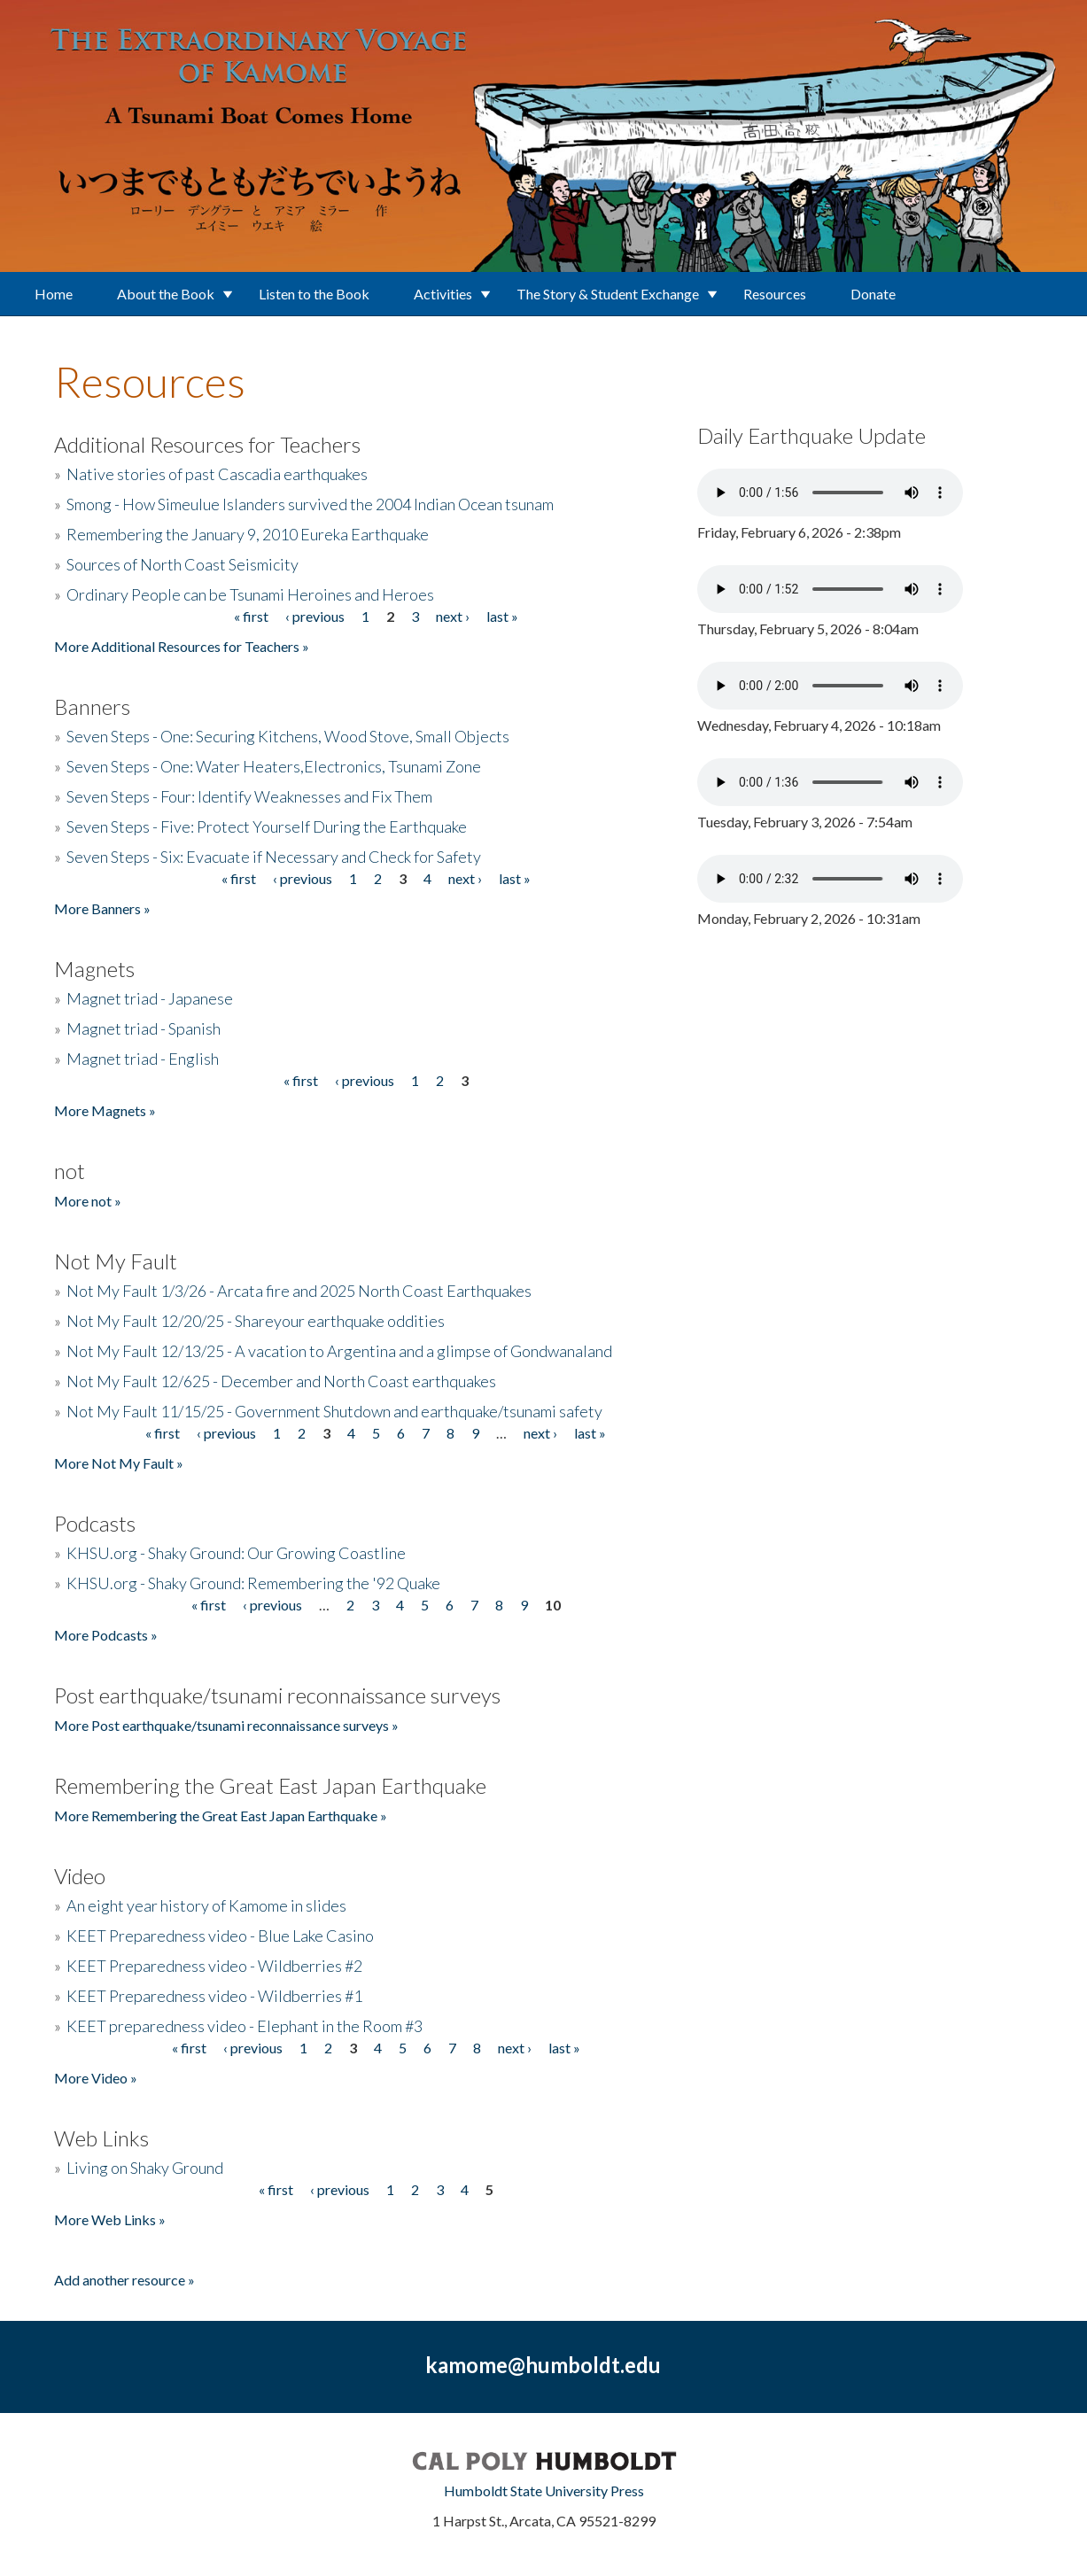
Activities (443, 293)
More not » (87, 1200)
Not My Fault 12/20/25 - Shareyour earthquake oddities (255, 1321)
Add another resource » (124, 2279)
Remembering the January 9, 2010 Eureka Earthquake (247, 534)
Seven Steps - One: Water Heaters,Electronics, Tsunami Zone (273, 766)
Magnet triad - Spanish (143, 1028)
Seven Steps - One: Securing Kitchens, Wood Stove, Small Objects (287, 736)
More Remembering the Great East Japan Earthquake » (220, 1815)
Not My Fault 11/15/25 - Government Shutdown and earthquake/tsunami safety (334, 1411)
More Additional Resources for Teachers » (181, 646)
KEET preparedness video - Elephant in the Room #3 (244, 2026)
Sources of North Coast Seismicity (182, 564)
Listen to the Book (314, 293)
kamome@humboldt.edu (543, 2365)
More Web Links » (110, 2219)
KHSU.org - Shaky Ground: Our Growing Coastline (236, 1553)
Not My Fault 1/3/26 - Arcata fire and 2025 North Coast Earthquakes (299, 1290)
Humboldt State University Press (544, 2490)
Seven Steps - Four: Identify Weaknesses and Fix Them (249, 796)
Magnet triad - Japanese (149, 998)
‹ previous (315, 616)
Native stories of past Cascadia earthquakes (217, 474)
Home (54, 293)
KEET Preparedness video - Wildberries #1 (214, 1996)
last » (502, 616)
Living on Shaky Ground (144, 2167)
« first (251, 616)
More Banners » (102, 908)
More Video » (95, 2077)
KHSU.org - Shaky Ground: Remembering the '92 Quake (253, 1583)
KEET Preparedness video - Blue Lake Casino (220, 1935)
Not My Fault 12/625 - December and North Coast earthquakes (281, 1381)
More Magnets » (105, 1110)
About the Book (165, 293)
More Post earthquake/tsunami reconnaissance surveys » (226, 1725)
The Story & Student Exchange (607, 293)
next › (453, 616)
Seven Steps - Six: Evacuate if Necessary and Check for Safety (273, 856)
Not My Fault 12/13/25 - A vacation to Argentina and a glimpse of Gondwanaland (339, 1351)
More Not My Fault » (118, 1463)
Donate (873, 293)
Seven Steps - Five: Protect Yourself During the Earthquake (266, 826)
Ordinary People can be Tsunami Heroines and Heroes (250, 594)
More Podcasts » (106, 1634)
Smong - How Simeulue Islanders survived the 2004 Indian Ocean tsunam (310, 504)
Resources (774, 293)
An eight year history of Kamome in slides (206, 1905)
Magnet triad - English (142, 1058)
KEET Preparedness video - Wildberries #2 (214, 1965)
